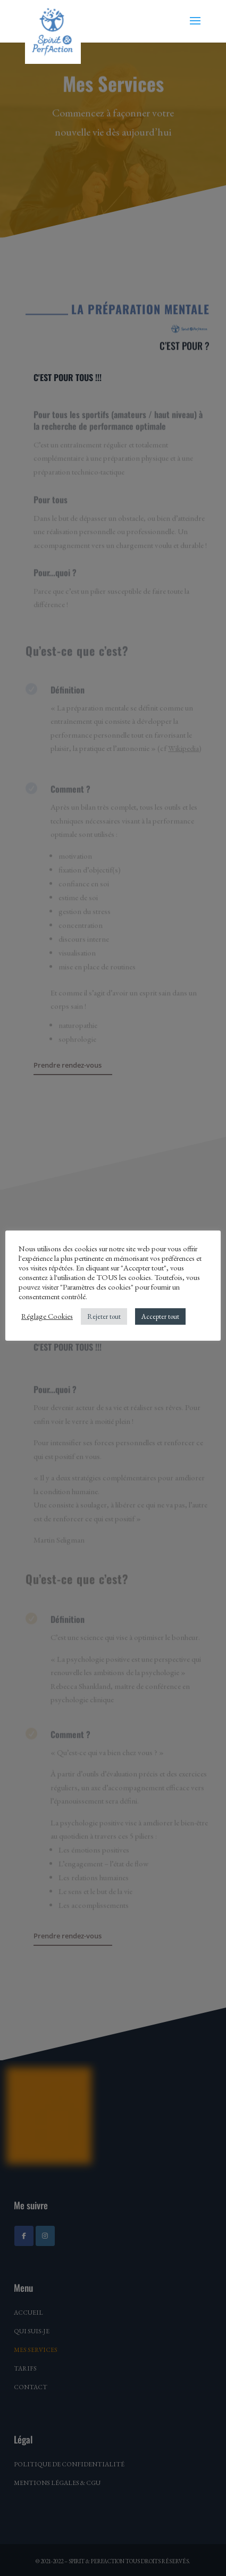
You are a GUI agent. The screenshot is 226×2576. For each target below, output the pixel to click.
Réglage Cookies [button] (47, 1316)
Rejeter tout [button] (104, 1316)
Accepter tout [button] (160, 1316)
